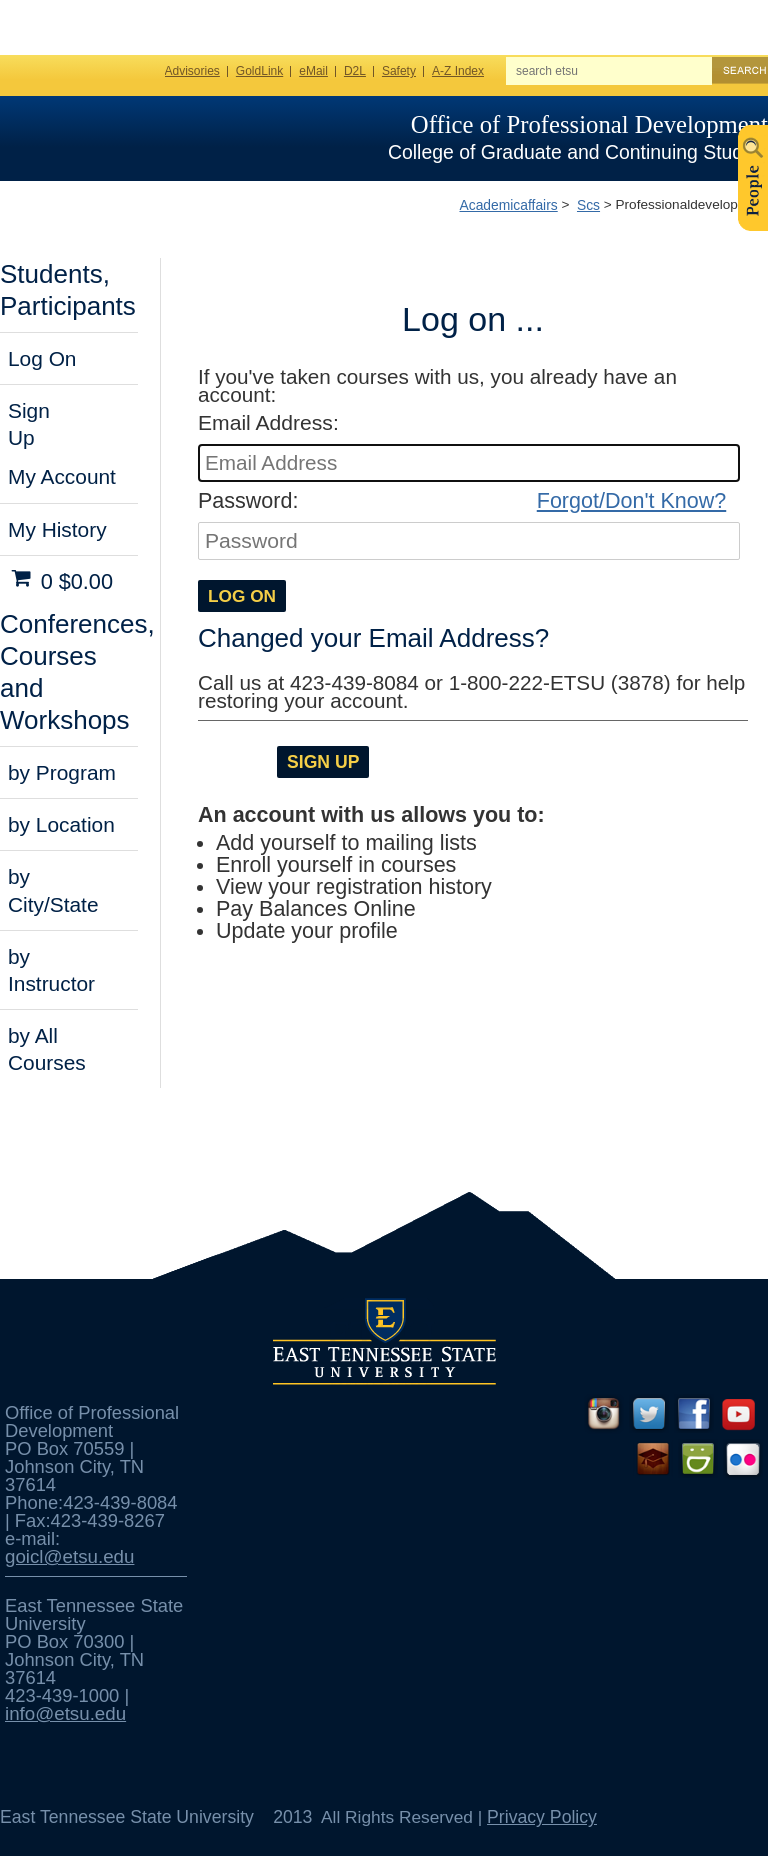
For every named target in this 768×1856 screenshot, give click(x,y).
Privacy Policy (542, 1817)
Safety (399, 71)
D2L (355, 71)
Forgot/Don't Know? (631, 501)
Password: (248, 501)
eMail (313, 71)
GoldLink (259, 71)
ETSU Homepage (97, 137)
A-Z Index (458, 71)
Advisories (192, 71)
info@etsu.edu (65, 1713)
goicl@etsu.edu (69, 1556)
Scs (588, 205)
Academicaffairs (508, 205)
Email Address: (268, 422)
